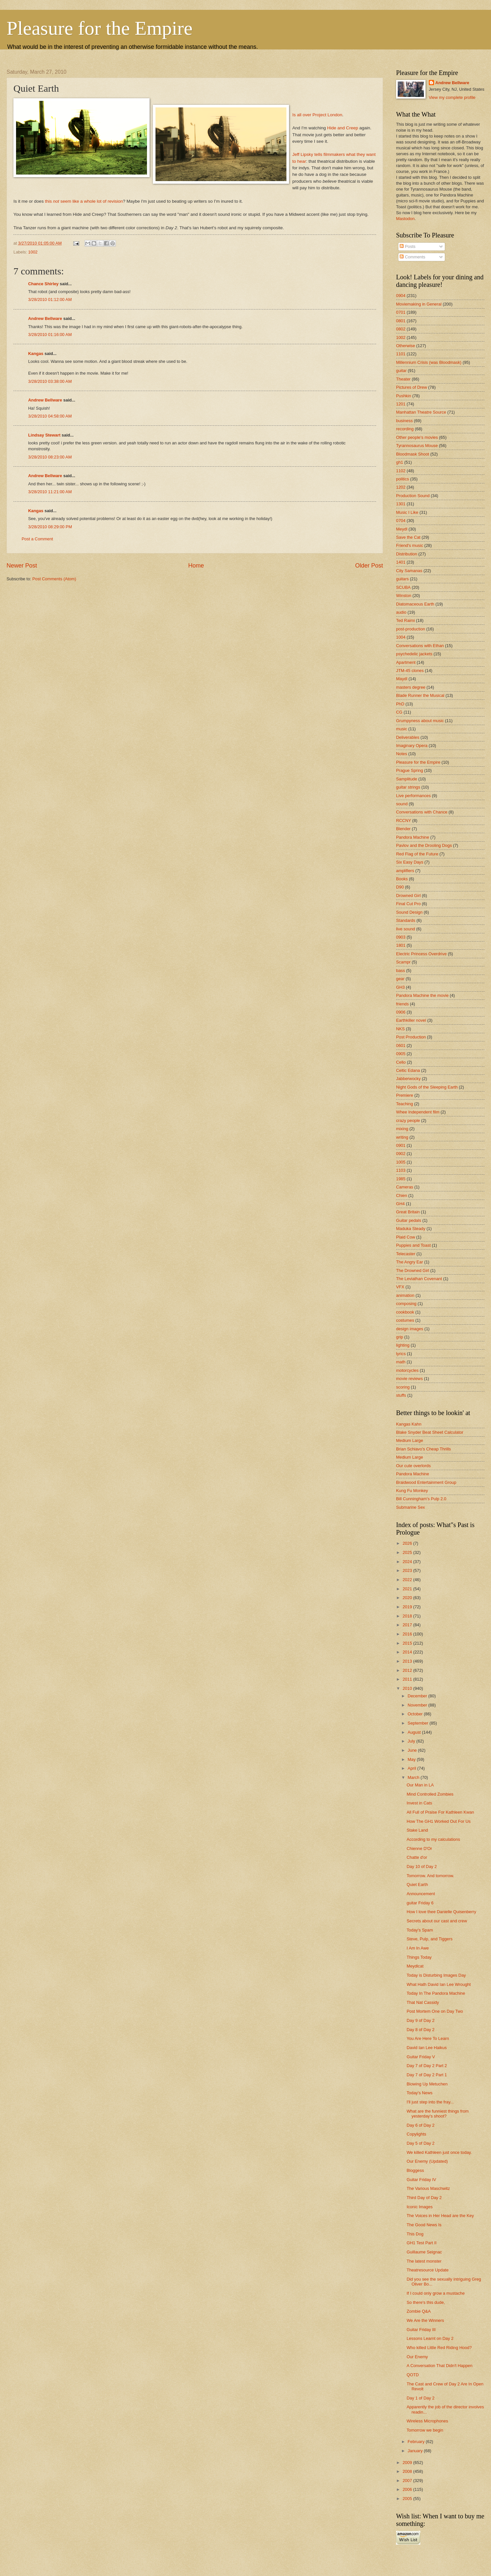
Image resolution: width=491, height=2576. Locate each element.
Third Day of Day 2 (424, 2197)
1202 (401, 487)
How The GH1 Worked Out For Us (439, 1821)
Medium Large (409, 1440)
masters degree (410, 687)
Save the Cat (408, 537)
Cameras (404, 1187)
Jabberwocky (408, 1078)
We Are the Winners (425, 2320)
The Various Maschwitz (428, 2188)
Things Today (419, 1957)
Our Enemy (417, 2356)
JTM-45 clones (410, 670)
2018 (408, 1616)
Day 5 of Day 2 (420, 2143)
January (416, 2450)
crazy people (408, 1120)
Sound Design (409, 912)
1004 (401, 637)
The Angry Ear (409, 1262)
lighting (402, 1345)
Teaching (404, 1103)
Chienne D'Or (419, 1848)
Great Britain (408, 1211)
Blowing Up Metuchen (427, 2083)
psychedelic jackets (414, 653)
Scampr (403, 962)
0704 (401, 520)
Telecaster (405, 1253)
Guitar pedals (408, 1220)
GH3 (400, 987)
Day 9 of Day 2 (420, 2020)
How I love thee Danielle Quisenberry (441, 1911)
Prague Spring (409, 770)
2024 (408, 1561)
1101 (401, 353)
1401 (401, 562)
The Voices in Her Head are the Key (440, 2215)
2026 (408, 1543)
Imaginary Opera (411, 745)
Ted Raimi (405, 620)
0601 (401, 1045)
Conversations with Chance (421, 812)
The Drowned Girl (412, 1270)
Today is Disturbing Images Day (436, 1975)
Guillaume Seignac (424, 2251)
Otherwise (405, 345)
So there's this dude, (426, 2302)
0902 (401, 1153)
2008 (408, 2471)
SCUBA (403, 587)
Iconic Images (419, 2206)
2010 (408, 1688)
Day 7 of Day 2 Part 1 (427, 2074)
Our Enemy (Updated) (427, 2161)
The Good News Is (424, 2224)
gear (400, 978)
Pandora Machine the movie (422, 995)
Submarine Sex (410, 1507)
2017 (408, 1624)
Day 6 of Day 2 (420, 2125)
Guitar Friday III (421, 2329)
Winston (403, 595)
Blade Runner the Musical (420, 695)
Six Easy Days (409, 862)
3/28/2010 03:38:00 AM (50, 381)
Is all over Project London (317, 114)
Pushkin (403, 395)
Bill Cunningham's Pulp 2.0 (421, 1498)
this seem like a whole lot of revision (84, 201)
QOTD (413, 2374)
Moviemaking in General (419, 304)
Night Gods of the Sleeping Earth (427, 1087)
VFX (400, 1286)
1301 (401, 503)
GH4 (400, 1203)
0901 (401, 1145)
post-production (410, 628)
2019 (408, 1606)
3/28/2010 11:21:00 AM (50, 491)
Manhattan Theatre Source (421, 412)
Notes (401, 753)
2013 (408, 1661)
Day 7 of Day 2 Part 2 (427, 2065)
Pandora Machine (412, 837)
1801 (401, 945)
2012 (408, 1670)
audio (401, 612)
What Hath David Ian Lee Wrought (439, 1984)
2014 (408, 1652)
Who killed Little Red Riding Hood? (439, 2347)
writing (402, 1137)
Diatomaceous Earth (415, 604)
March (414, 1777)
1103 (401, 1170)
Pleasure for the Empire (99, 28)
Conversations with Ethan (420, 645)
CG (399, 712)
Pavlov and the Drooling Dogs (424, 845)
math (401, 1361)
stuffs (401, 1395)
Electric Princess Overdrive (421, 953)
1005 (401, 1162)
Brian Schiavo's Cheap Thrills (423, 1449)
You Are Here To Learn (428, 2038)
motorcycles (407, 1370)
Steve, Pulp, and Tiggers (429, 1938)
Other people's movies (417, 437)
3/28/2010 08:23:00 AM (50, 457)
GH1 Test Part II (421, 2242)
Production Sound (412, 495)
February (417, 2441)
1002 (33, 252)
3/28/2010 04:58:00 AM (50, 416)
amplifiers (405, 870)
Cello (401, 1062)
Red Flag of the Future (417, 853)
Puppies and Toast (413, 1245)
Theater (403, 379)
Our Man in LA (420, 1785)
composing (406, 1303)
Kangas (36, 353)
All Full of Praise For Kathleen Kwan (440, 1812)
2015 (408, 1643)
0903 (401, 937)
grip (399, 1337)
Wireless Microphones (427, 2420)
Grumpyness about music (420, 720)
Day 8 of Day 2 (420, 2029)
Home (196, 565)
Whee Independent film (417, 1112)
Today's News (419, 2092)
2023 (408, 1570)
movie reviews (409, 1378)
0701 (401, 312)
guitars (402, 578)
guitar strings (408, 787)
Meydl (401, 529)
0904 (401, 295)
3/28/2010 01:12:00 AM (50, 299)
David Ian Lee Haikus (426, 2047)
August (415, 1732)
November (418, 1705)
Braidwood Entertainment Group (426, 1482)
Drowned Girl (408, 895)
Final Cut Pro (408, 903)
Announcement (421, 1893)
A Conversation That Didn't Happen (439, 2365)
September (418, 1723)
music (401, 728)
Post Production (411, 1037)
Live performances (413, 795)
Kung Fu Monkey (412, 1490)
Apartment (405, 662)
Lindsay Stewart (44, 435)
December (418, 1695)
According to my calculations (433, 1839)
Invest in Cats (419, 1803)
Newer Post (22, 565)
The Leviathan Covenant (419, 1278)
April (412, 1768)
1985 (401, 1178)
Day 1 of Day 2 (420, 2398)
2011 (408, 1679)
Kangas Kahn (408, 1424)
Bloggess (415, 2170)
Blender (403, 828)
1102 (401, 470)
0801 (401, 320)
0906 (401, 1012)
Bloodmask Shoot (412, 454)
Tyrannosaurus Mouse (417, 445)
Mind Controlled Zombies (430, 1794)
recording (405, 428)
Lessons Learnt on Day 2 (430, 2338)
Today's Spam (420, 1930)
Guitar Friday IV (421, 2179)
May (412, 1759)
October (416, 1713)
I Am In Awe (418, 1948)
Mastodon (405, 218)
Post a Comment (37, 538)
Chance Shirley (43, 283)
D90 (400, 887)
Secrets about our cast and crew (437, 1920)
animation (405, 1295)
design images (409, 1328)
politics (402, 478)
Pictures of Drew (411, 387)
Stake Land (417, 1830)
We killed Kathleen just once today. (439, 2152)
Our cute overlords (413, 1465)
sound (402, 803)
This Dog (415, 2233)
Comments (412, 256)
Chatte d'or (417, 1857)
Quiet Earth (417, 1884)
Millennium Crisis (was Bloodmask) (429, 362)
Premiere (404, 1095)
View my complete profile (452, 97)
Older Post (369, 565)
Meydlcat (415, 1966)
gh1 (399, 462)
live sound (405, 928)
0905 (401, 1053)
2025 (408, 1552)
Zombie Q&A (419, 2311)
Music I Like (407, 512)
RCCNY (403, 820)
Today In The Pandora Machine (436, 1993)
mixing (402, 1128)
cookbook (405, 1312)
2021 (408, 1588)
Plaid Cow (405, 1237)
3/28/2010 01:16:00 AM (50, 334)
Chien (401, 1195)
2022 (408, 1579)
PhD (400, 703)
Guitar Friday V (421, 2056)
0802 (401, 329)
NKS (400, 1028)
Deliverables (407, 737)
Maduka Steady (410, 1228)
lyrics (401, 1353)
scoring (403, 1387)
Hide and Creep (342, 127)
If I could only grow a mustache (435, 2293)
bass (400, 970)
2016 (408, 1634)
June (413, 1750)
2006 (408, 2489)
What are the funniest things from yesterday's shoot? (438, 2114)
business (404, 420)
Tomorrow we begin (425, 2430)
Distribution (406, 553)
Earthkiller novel (411, 1020)
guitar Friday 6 (420, 1902)
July (412, 1741)
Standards (405, 920)
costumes (405, 1320)
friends (402, 1003)
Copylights (416, 2134)
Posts (407, 246)
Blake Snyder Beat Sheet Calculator (429, 1432)
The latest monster (424, 2261)
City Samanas (409, 570)
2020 (408, 1597)
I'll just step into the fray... (430, 2102)
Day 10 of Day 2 (422, 1866)
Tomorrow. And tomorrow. (430, 1875)
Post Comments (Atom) (54, 578)
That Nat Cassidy (423, 2002)
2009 (408, 2462)
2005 (408, 2498)
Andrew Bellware (45, 318)
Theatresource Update (427, 2270)
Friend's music (409, 545)
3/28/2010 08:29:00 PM (50, 526)
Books (402, 878)
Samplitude (406, 778)
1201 (401, 403)
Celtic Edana (408, 1070)
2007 (408, 2480)
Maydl (401, 678)
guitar (401, 370)
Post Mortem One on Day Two (435, 2011)
